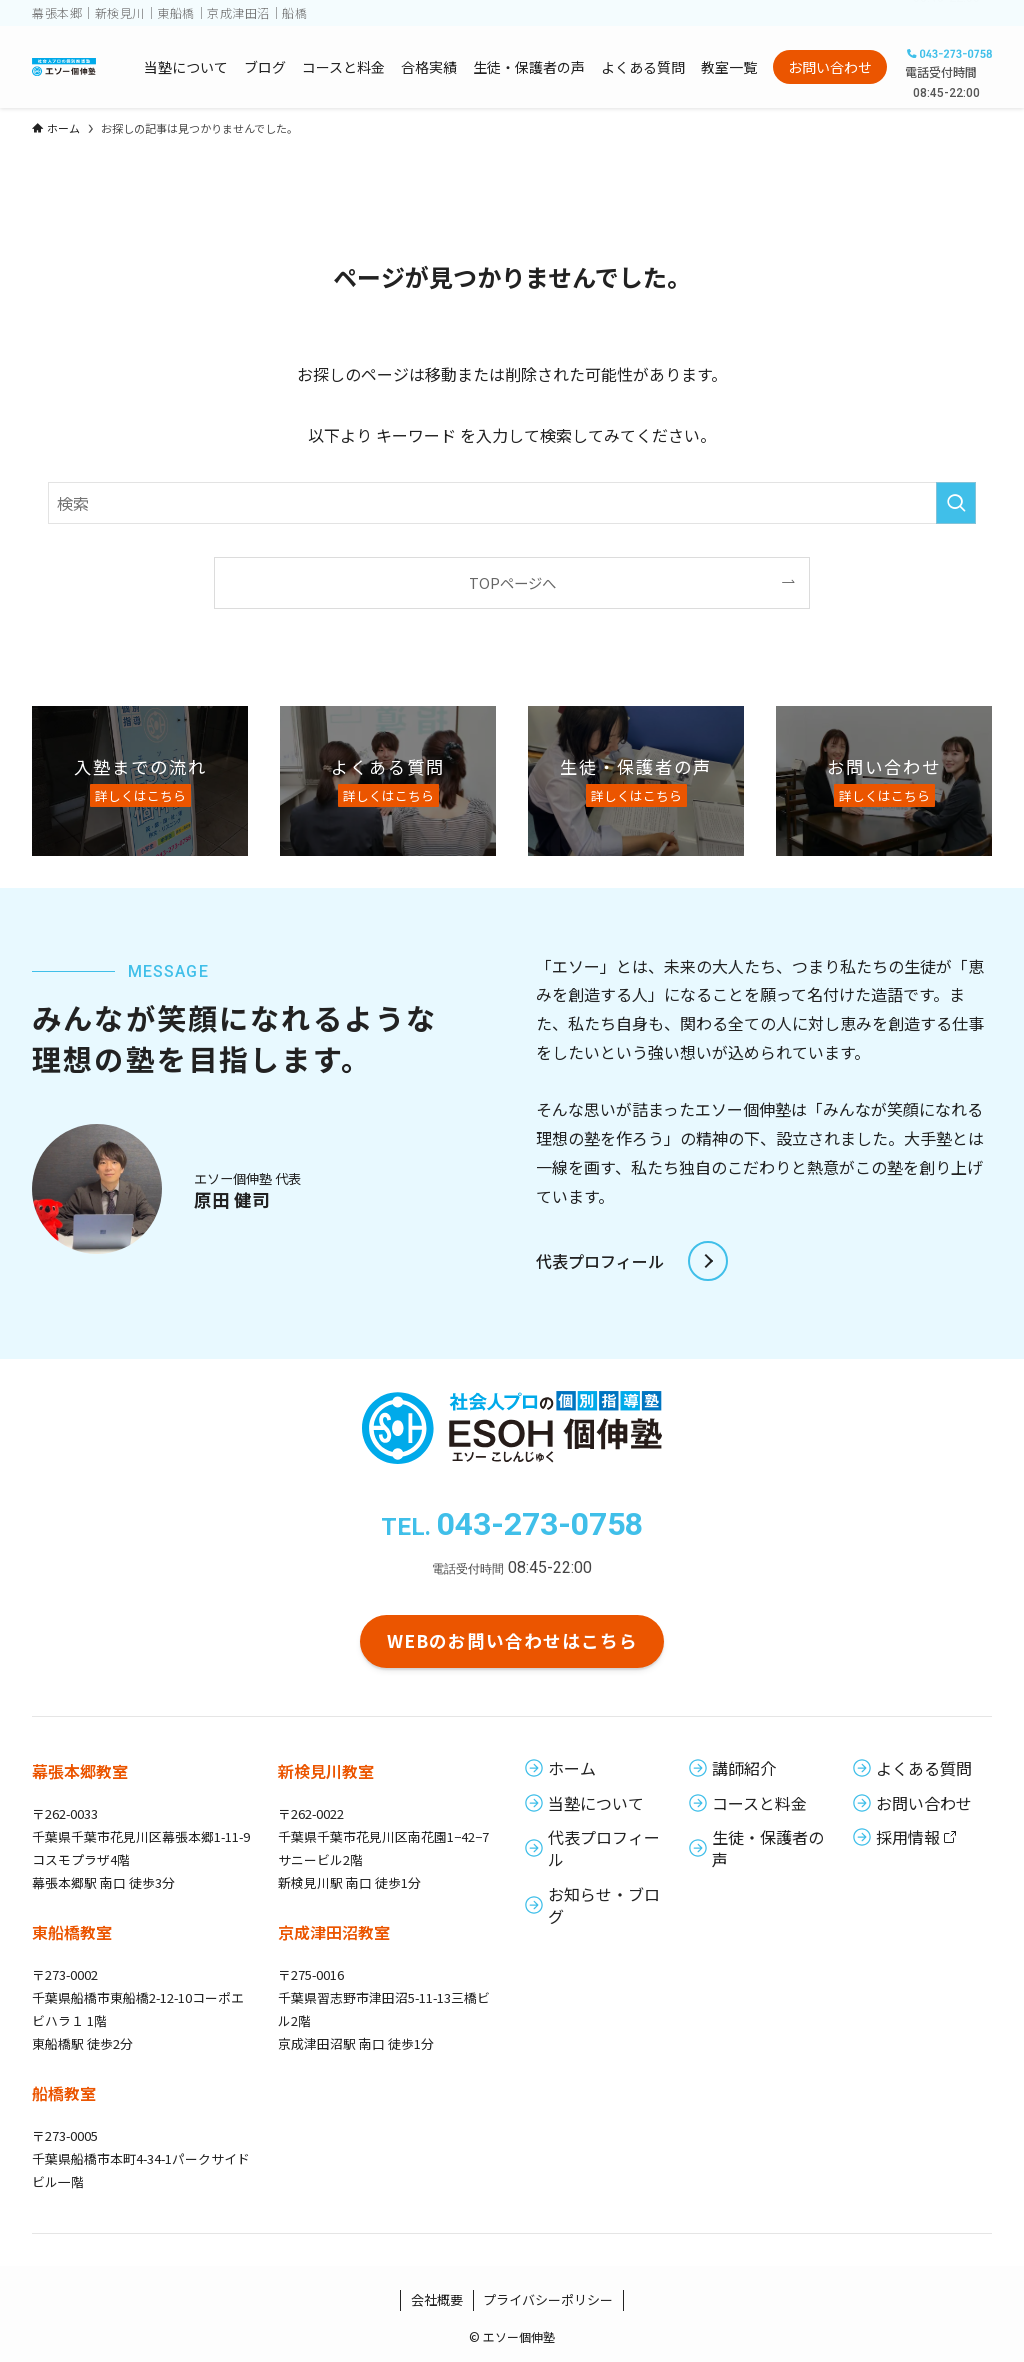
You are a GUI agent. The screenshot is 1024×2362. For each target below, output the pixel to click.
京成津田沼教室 (334, 1932)
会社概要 (437, 2299)
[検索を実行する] (956, 503)
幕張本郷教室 (80, 1771)
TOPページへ (512, 582)
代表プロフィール (600, 1261)
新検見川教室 (326, 1771)
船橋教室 (64, 2093)
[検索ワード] (512, 503)
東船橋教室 (72, 1932)
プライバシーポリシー (548, 2299)
